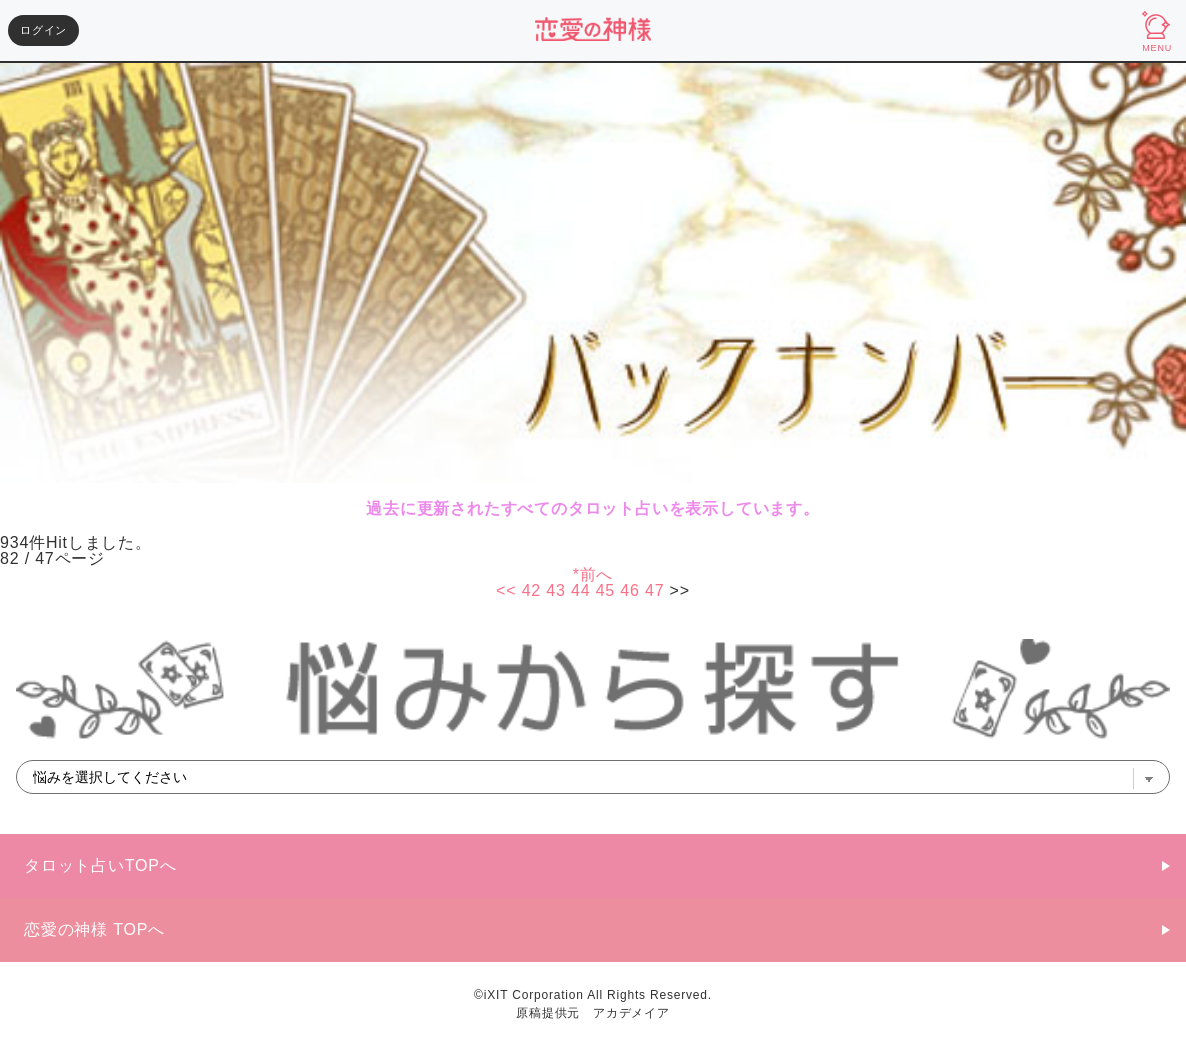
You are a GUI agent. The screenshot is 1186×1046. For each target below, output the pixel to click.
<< (506, 590)
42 (531, 590)
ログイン (43, 30)
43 (555, 590)
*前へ (593, 574)
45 (605, 590)
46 (629, 590)
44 (580, 590)
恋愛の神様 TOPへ (94, 929)
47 (654, 590)
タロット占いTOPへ (100, 865)
